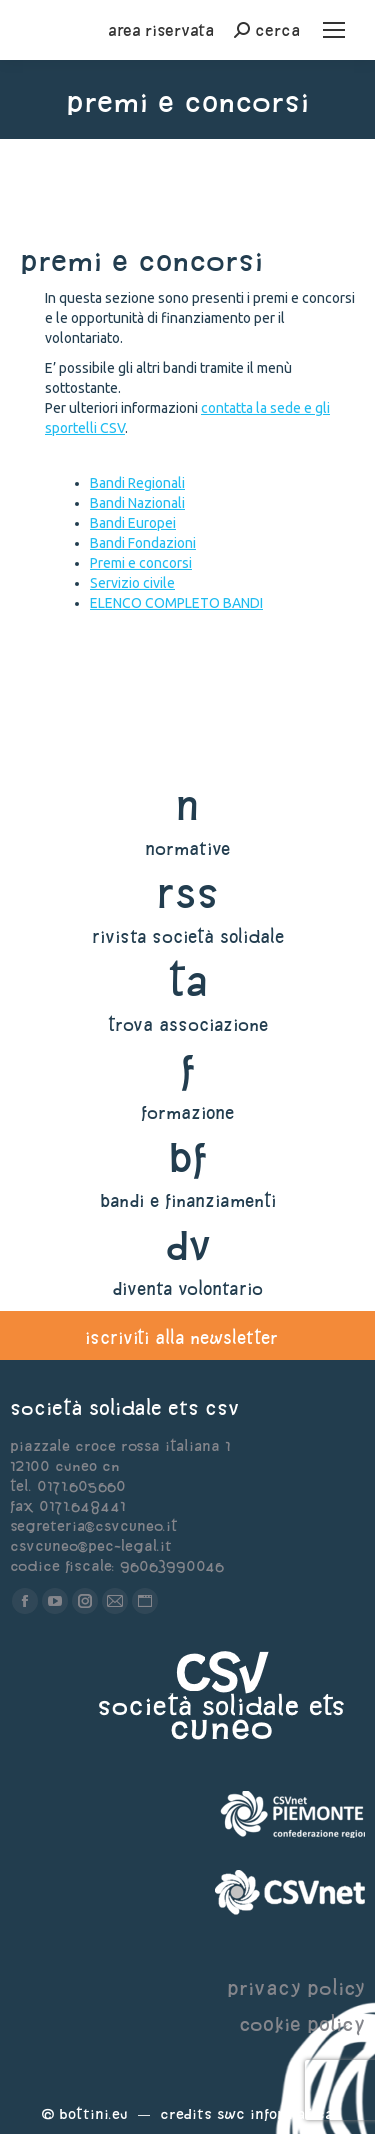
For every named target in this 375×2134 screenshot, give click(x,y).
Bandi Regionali (137, 483)
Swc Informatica (275, 2113)
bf (188, 1156)
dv (187, 1244)
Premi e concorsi (141, 563)
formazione (187, 1112)
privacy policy (296, 1987)
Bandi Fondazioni (143, 543)
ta (187, 980)
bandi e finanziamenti (188, 1200)
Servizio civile (132, 583)
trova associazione (188, 1024)
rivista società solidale (188, 936)
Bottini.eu (93, 2113)
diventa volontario (187, 1288)
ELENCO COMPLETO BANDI (176, 603)
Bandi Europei (133, 523)
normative (187, 848)
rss (187, 892)
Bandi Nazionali (137, 503)
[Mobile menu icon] (334, 30)
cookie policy (302, 2023)
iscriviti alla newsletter (181, 1337)
